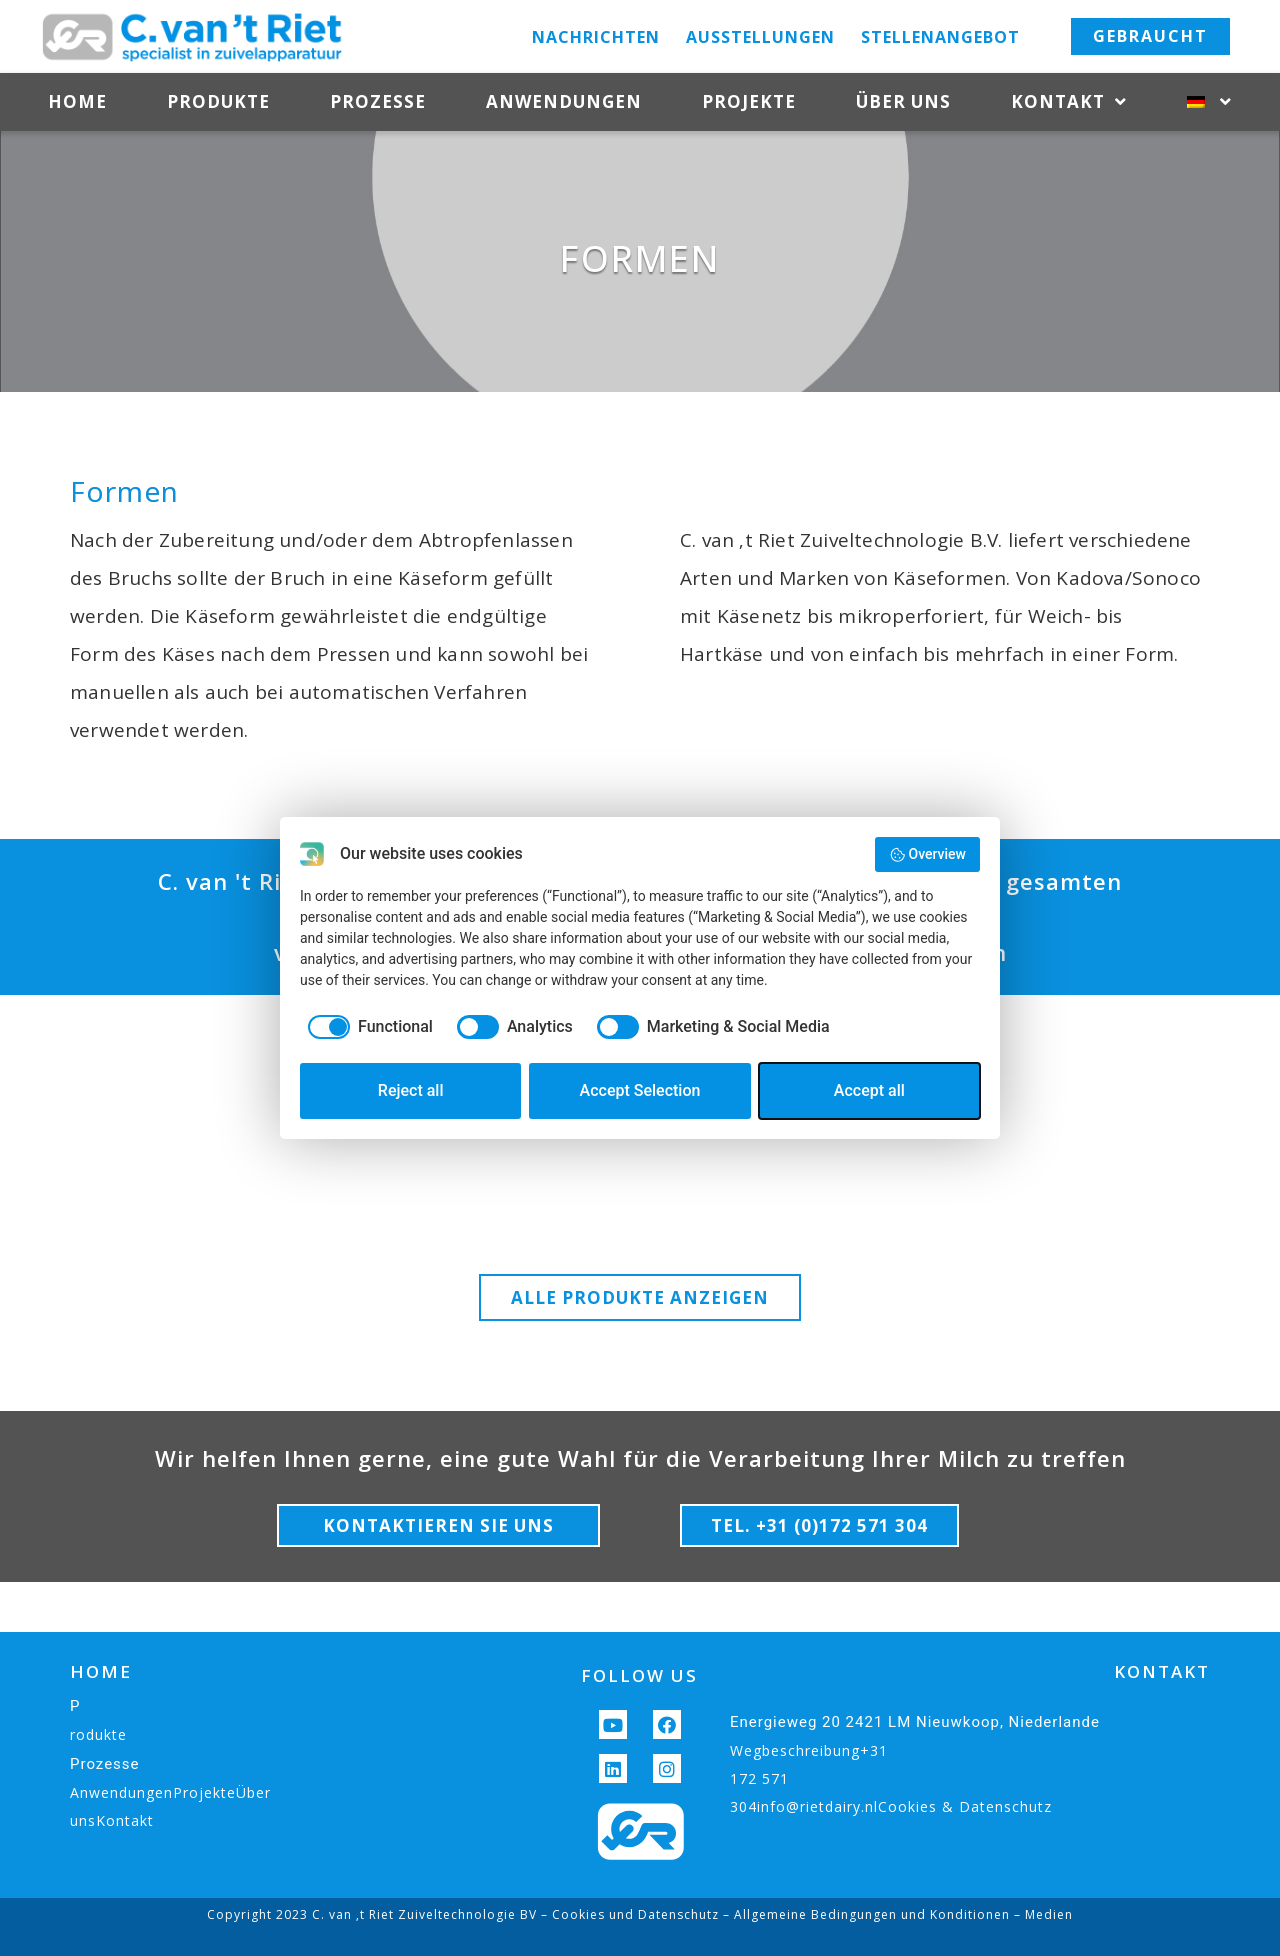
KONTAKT (1162, 1671)
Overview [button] (927, 855)
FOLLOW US (639, 1675)
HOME (101, 1671)
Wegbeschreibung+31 (809, 1750)
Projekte (749, 101)
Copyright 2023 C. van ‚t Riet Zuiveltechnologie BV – (379, 1914)
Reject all (411, 1090)
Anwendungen (564, 101)
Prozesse (378, 101)
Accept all (869, 1090)
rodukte (98, 1734)
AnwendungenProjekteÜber (170, 1792)
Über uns (903, 101)
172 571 (759, 1778)
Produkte (218, 101)
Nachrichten (596, 37)
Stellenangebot (940, 37)
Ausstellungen (760, 37)
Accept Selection (640, 1090)
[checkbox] (366, 1027)
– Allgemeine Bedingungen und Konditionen (864, 1914)
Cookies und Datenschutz (635, 1914)
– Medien (1041, 1914)
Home (77, 101)
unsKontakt (112, 1820)
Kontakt (1069, 102)
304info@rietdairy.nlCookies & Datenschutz (891, 1806)
